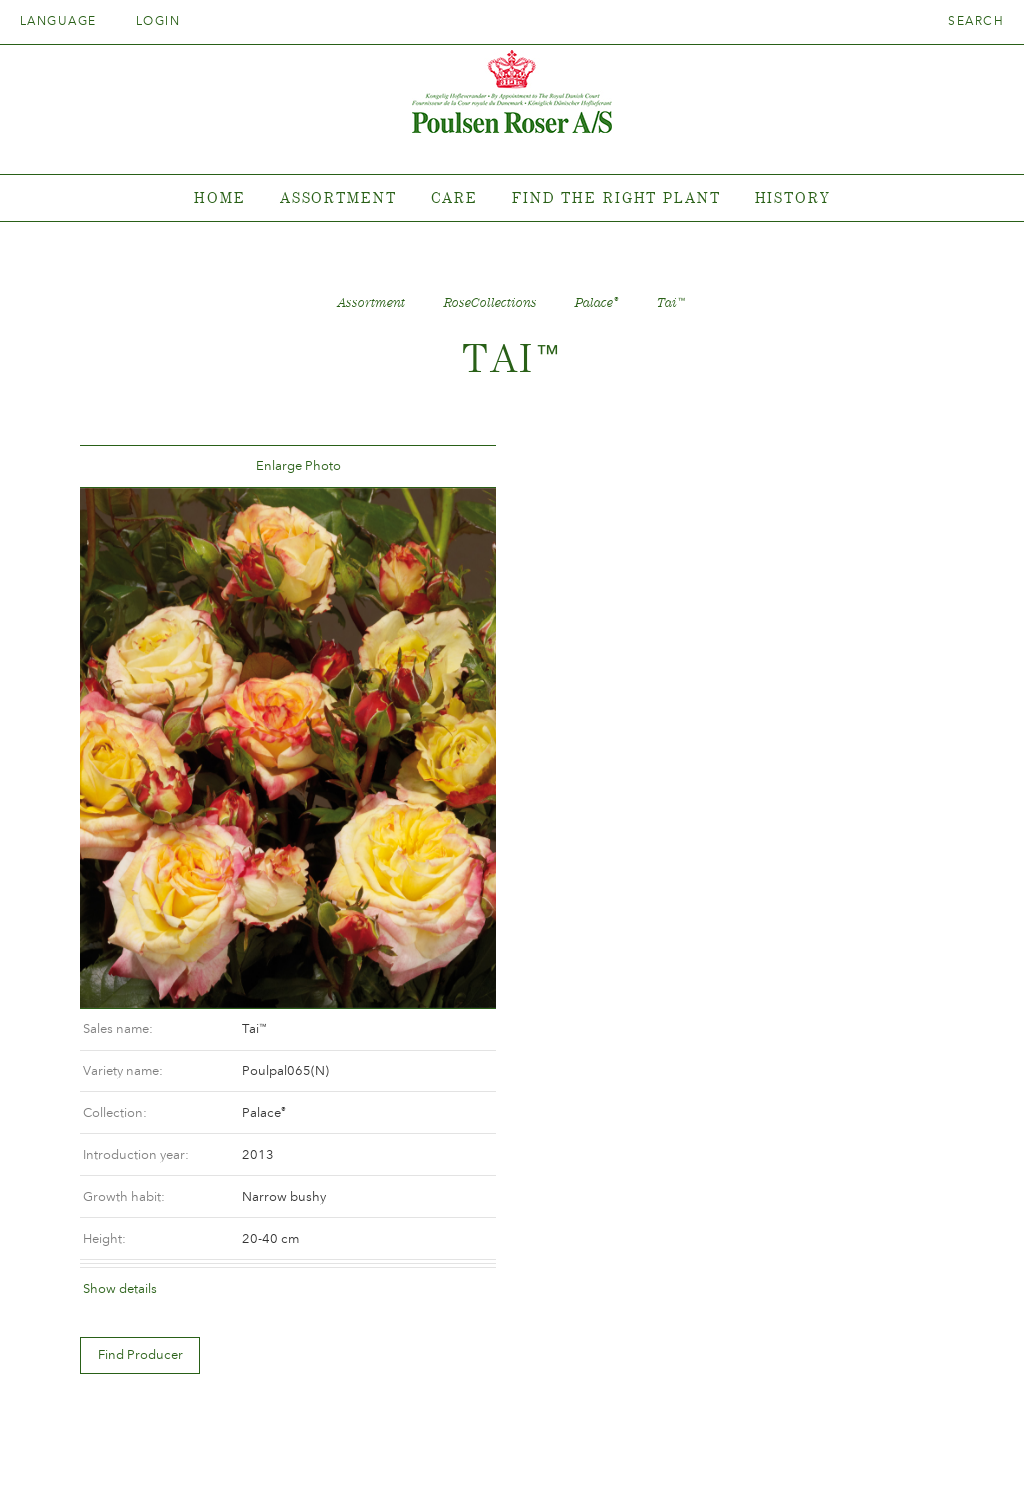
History (792, 197)
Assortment (338, 197)
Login (158, 21)
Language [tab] (65, 21)
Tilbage (119, 466)
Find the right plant (616, 197)
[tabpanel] (512, 198)
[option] (286, 745)
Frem (453, 466)
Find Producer (592, 792)
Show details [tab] (572, 725)
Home (220, 197)
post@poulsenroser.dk (740, 1442)
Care (455, 197)
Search (976, 21)
